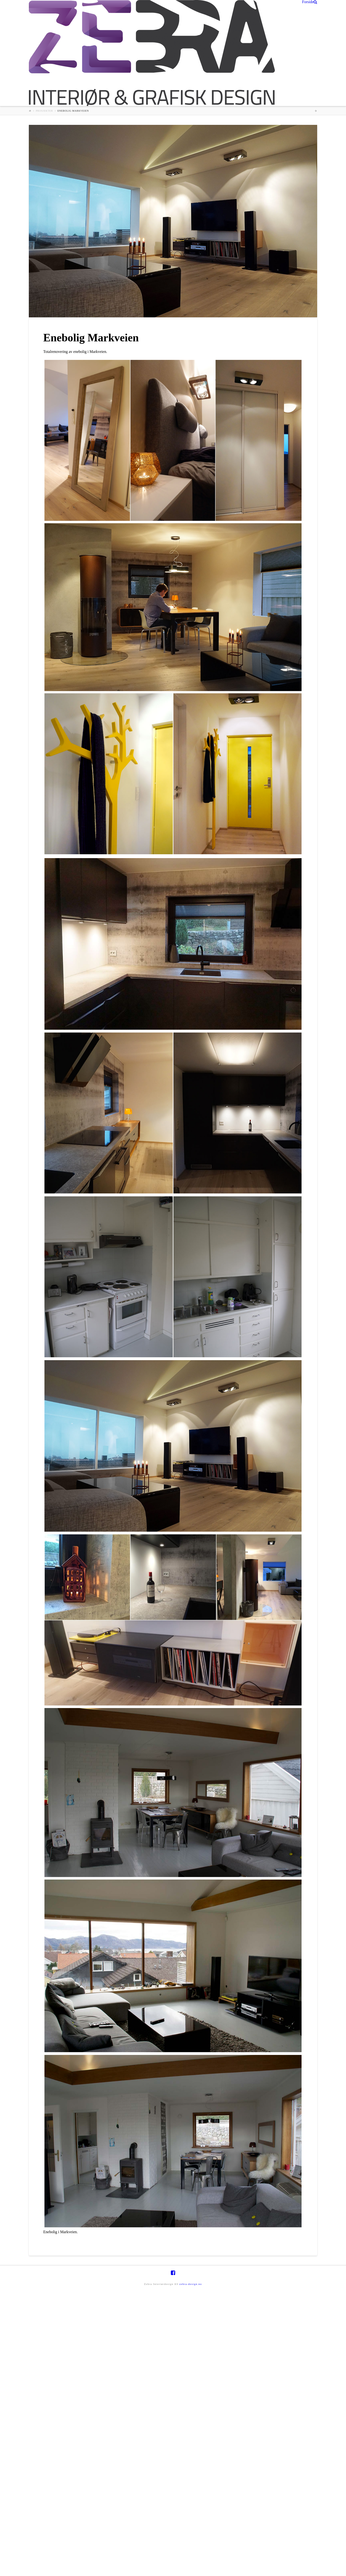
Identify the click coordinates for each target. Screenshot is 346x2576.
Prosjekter (44, 110)
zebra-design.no (190, 2284)
